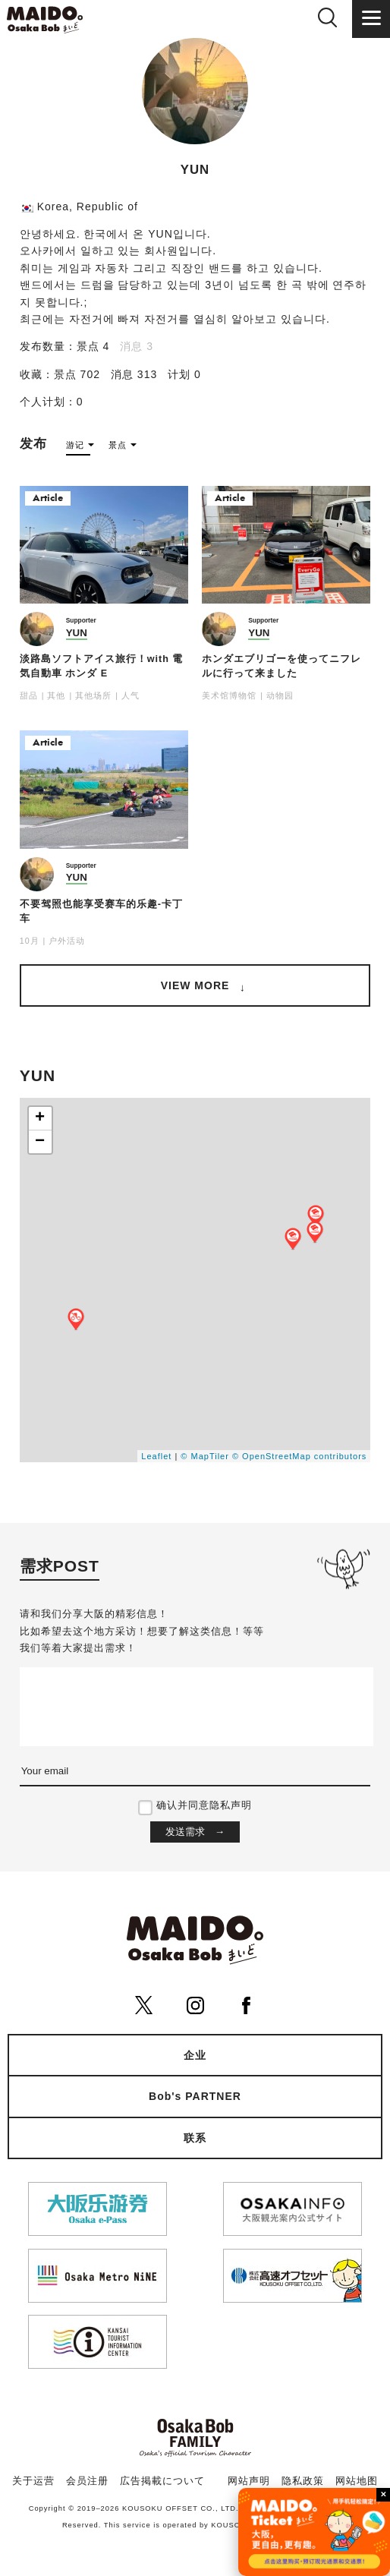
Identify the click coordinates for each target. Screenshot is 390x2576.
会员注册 (87, 2481)
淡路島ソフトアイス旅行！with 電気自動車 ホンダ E (102, 666)
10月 (29, 940)
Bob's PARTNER (195, 2096)
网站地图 (356, 2481)
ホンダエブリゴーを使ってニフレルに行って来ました (281, 666)
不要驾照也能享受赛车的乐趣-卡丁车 (101, 911)
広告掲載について (162, 2481)
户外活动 (67, 940)
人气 (130, 695)
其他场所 (93, 695)
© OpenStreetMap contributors (299, 1456)
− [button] (40, 1141)
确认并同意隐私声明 (204, 1805)
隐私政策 (302, 2481)
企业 (195, 2055)
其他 (56, 695)
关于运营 (33, 2481)
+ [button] (40, 1118)
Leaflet (156, 1456)
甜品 (29, 695)
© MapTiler (205, 1456)
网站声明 (249, 2481)
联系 (195, 2138)
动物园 (280, 695)
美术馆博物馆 (229, 695)
